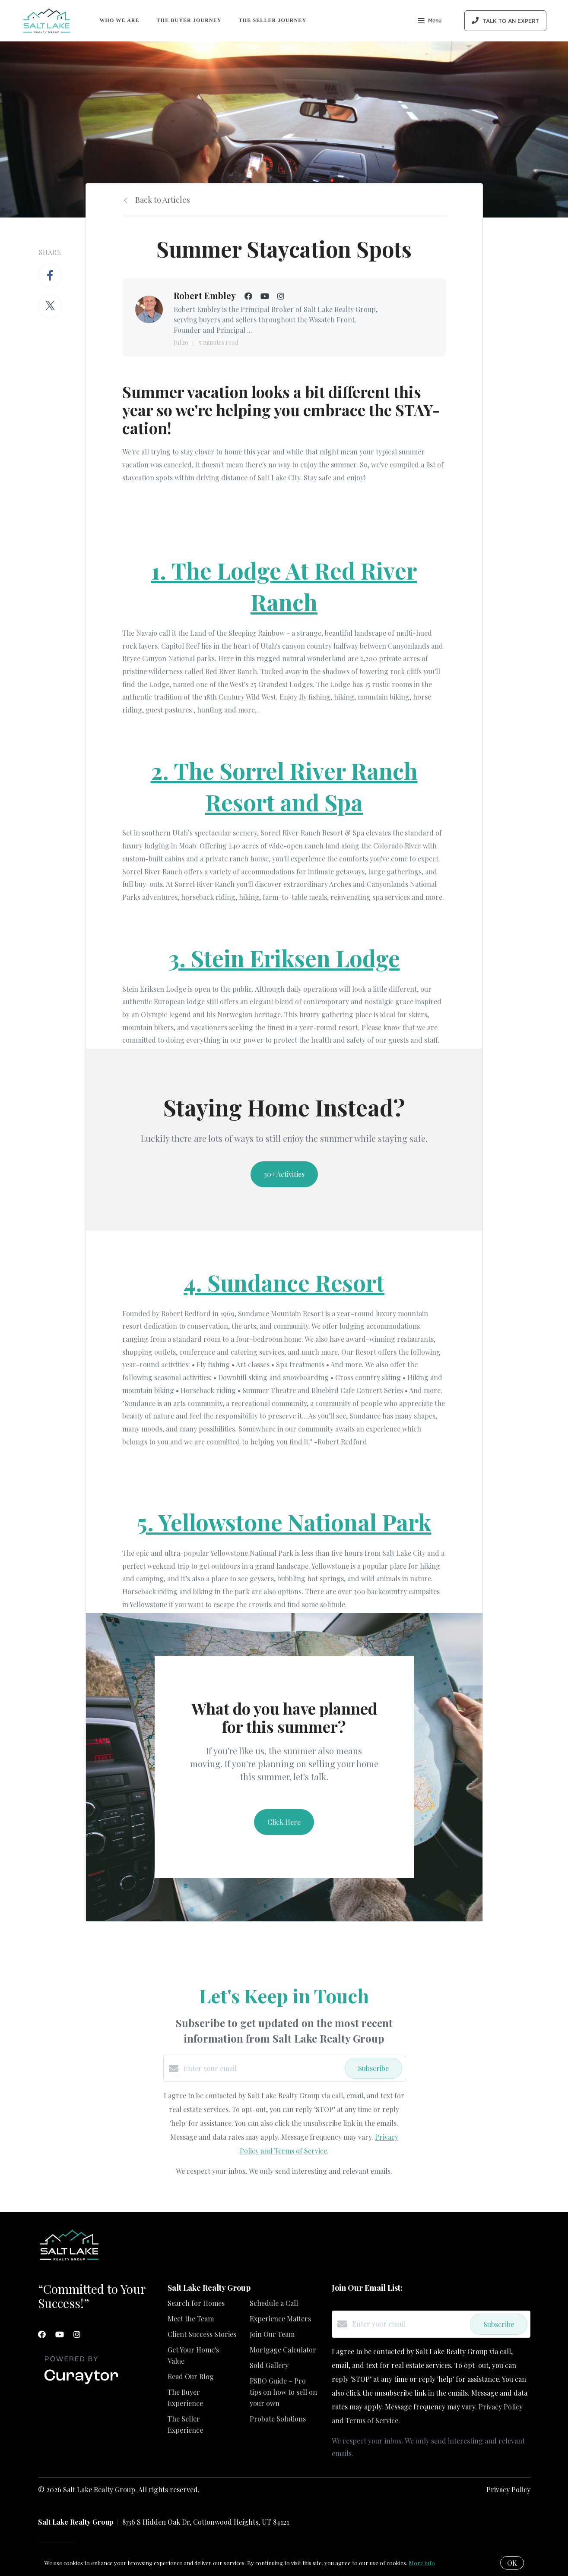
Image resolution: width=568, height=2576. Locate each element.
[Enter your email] (262, 2068)
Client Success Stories (202, 2334)
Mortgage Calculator (283, 2349)
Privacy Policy (508, 2489)
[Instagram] (76, 2334)
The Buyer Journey (189, 20)
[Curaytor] (81, 2384)
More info (422, 2563)
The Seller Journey (273, 20)
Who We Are (119, 20)
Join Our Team (272, 2334)
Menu (429, 21)
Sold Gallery (269, 2365)
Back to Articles (162, 200)
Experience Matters (280, 2318)
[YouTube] (59, 2334)
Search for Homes (196, 2303)
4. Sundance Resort (284, 1282)
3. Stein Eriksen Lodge (284, 958)
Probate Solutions (278, 2418)
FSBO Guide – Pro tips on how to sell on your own (283, 2392)
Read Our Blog (191, 2376)
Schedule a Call (274, 2303)
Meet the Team (191, 2318)
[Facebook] (42, 2334)
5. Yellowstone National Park (284, 1522)
